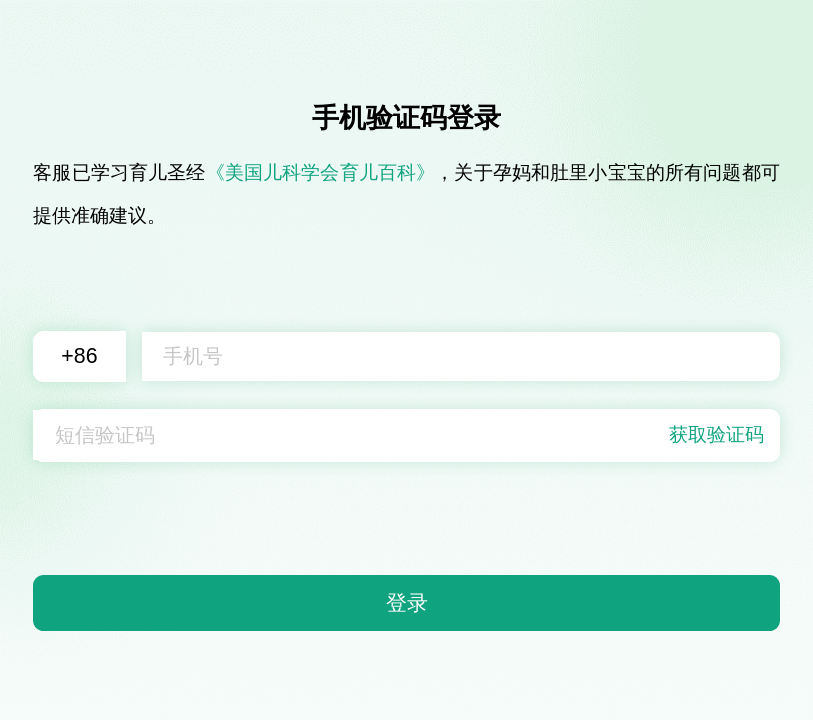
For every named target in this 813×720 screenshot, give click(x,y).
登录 (407, 603)
